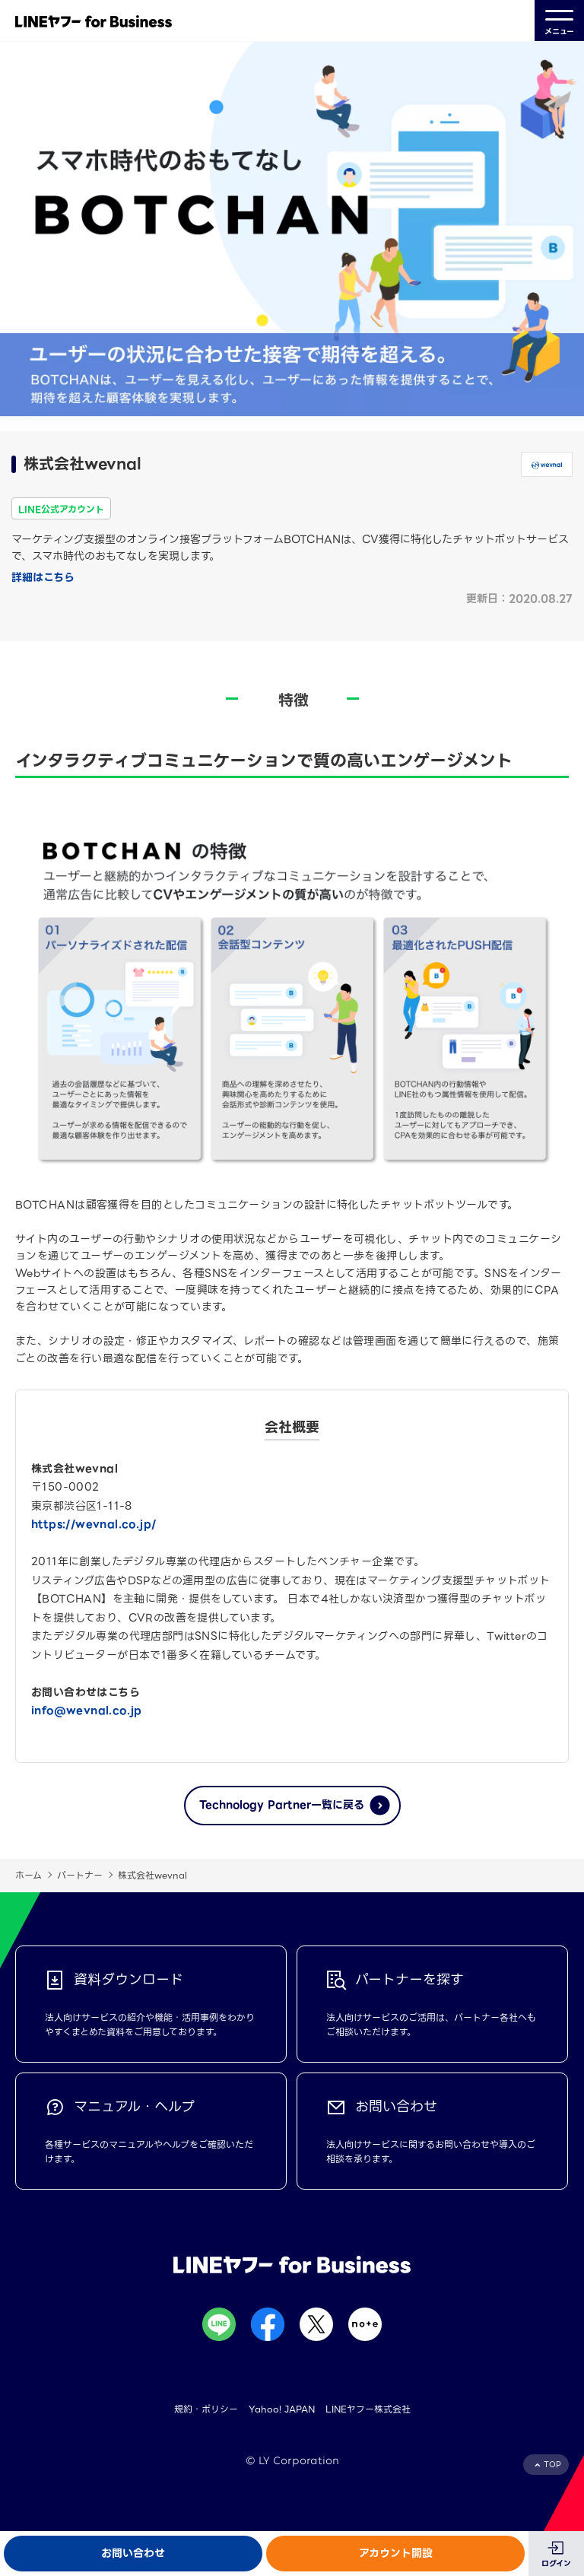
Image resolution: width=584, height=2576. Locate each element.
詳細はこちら (43, 577)
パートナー (80, 1875)
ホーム (28, 1875)
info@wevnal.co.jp (86, 1710)
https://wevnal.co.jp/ (93, 1524)
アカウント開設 (396, 2553)
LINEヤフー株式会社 (368, 2409)
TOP (552, 2464)
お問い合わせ (133, 2553)
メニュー (559, 21)
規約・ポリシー (206, 2409)
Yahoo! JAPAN (282, 2409)
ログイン (556, 2563)
